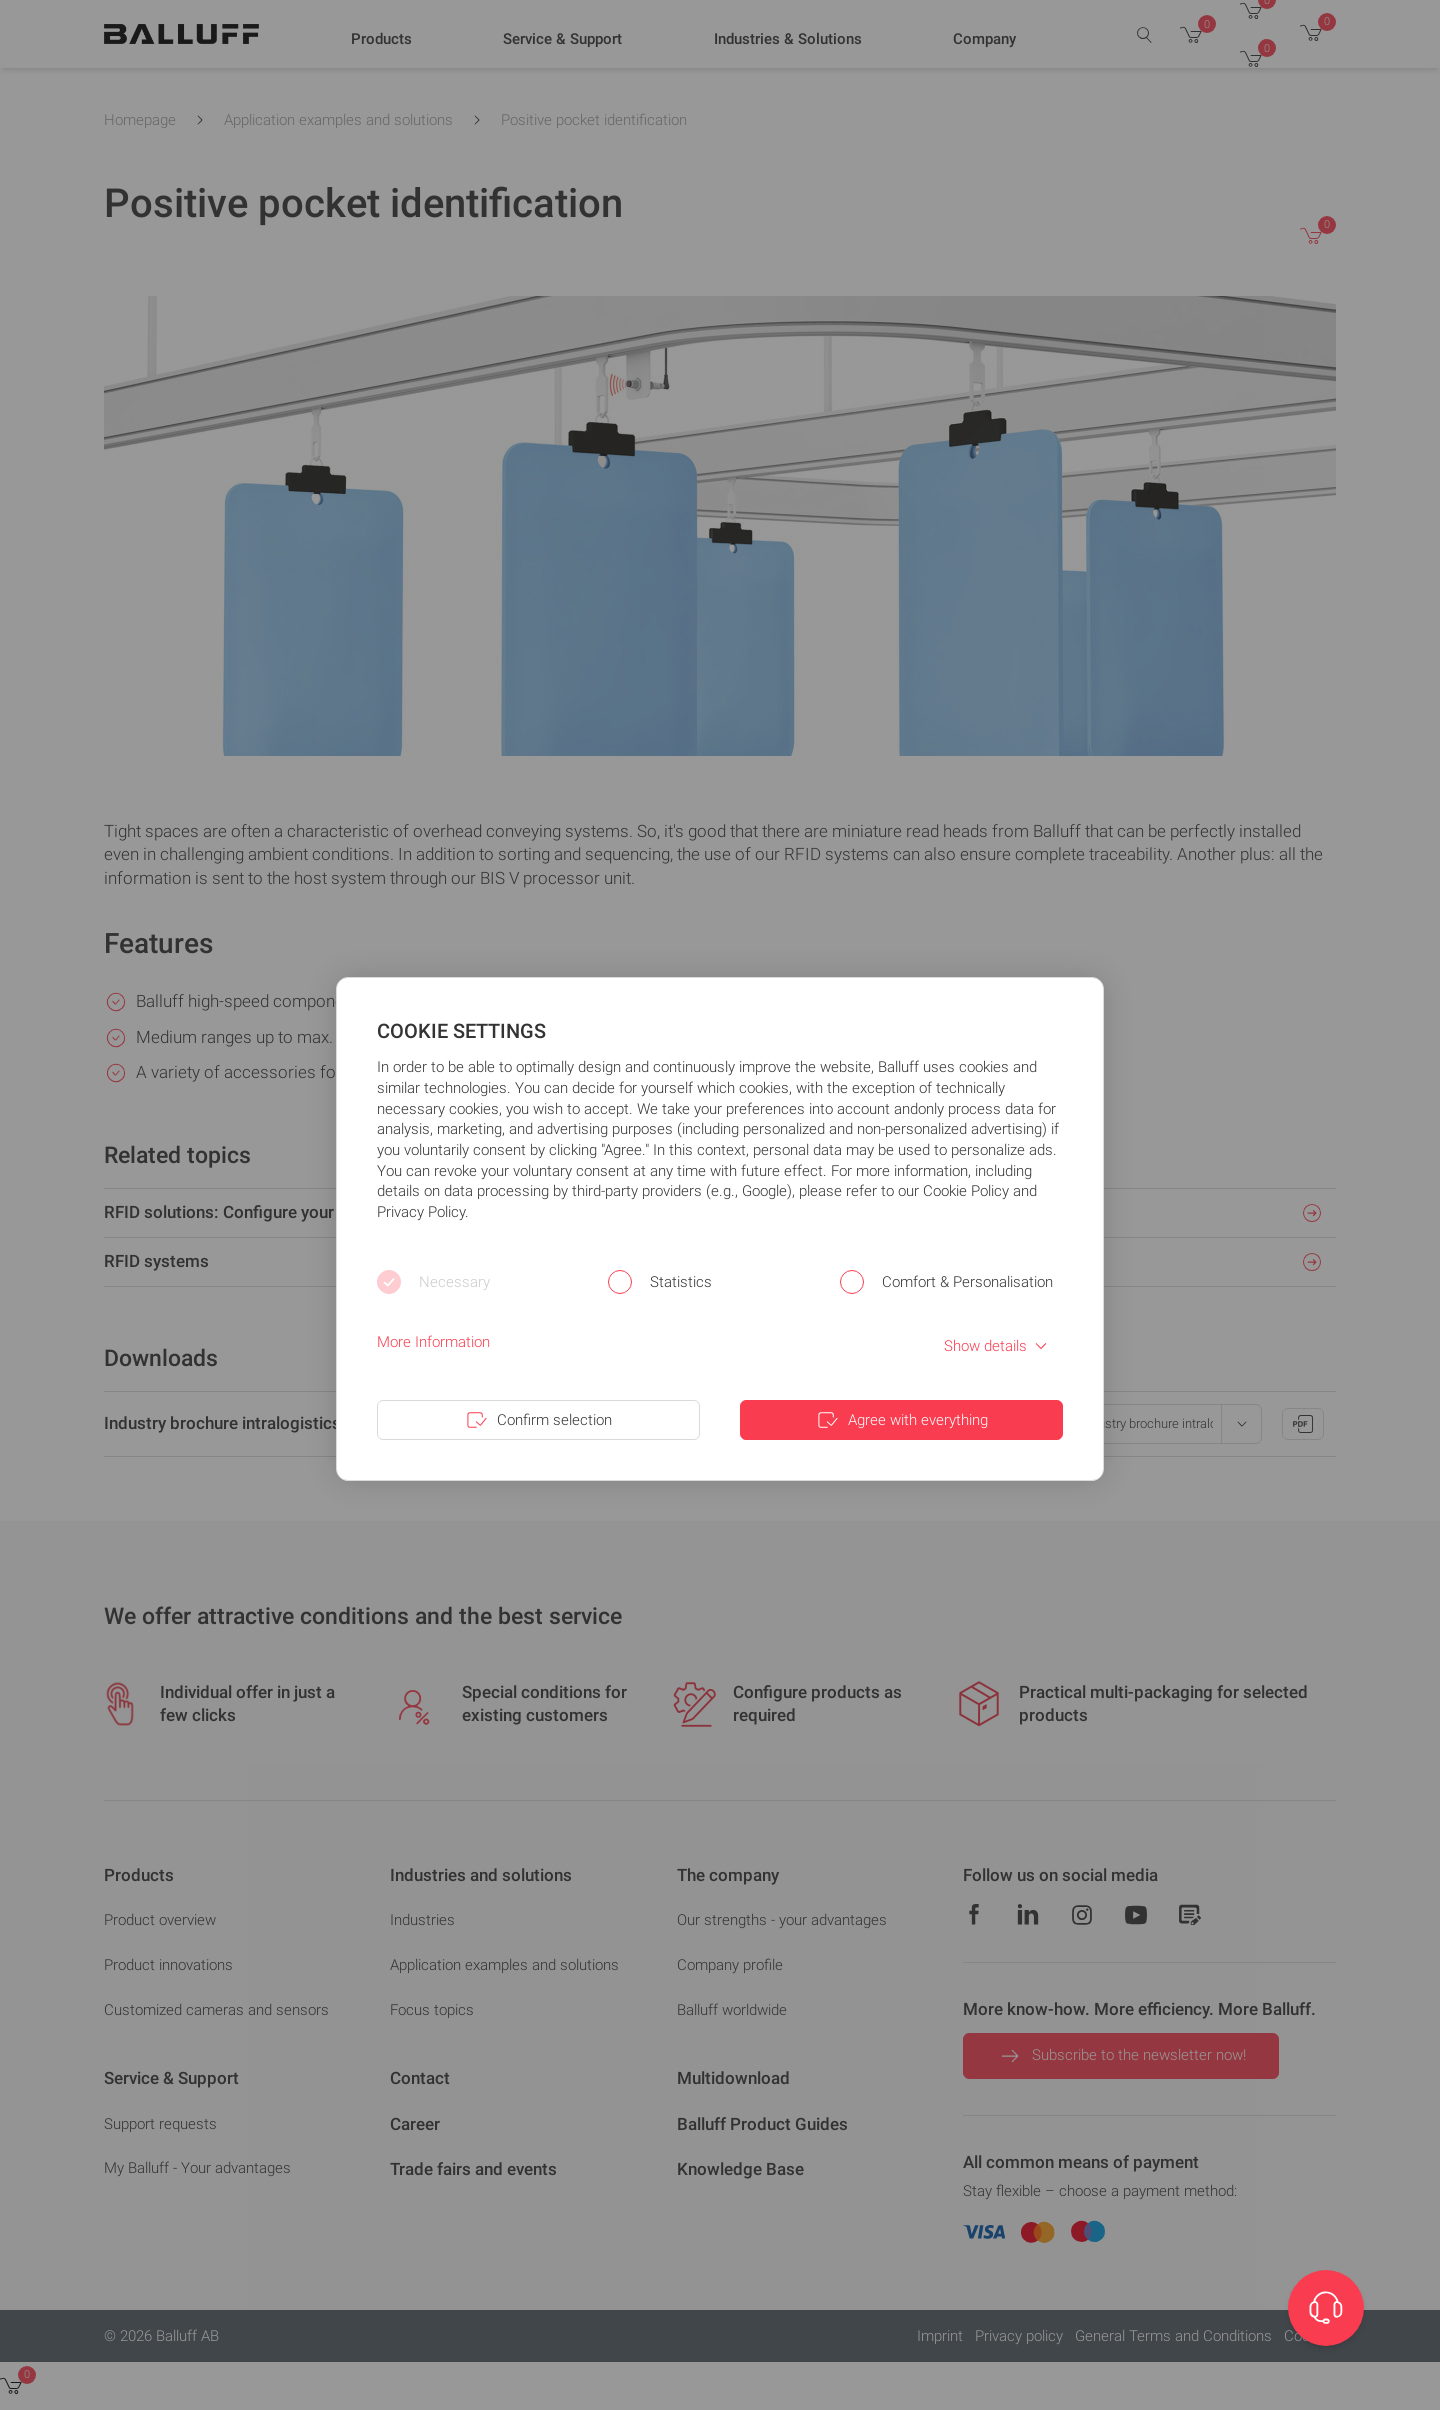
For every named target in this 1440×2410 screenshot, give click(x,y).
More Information (433, 1342)
